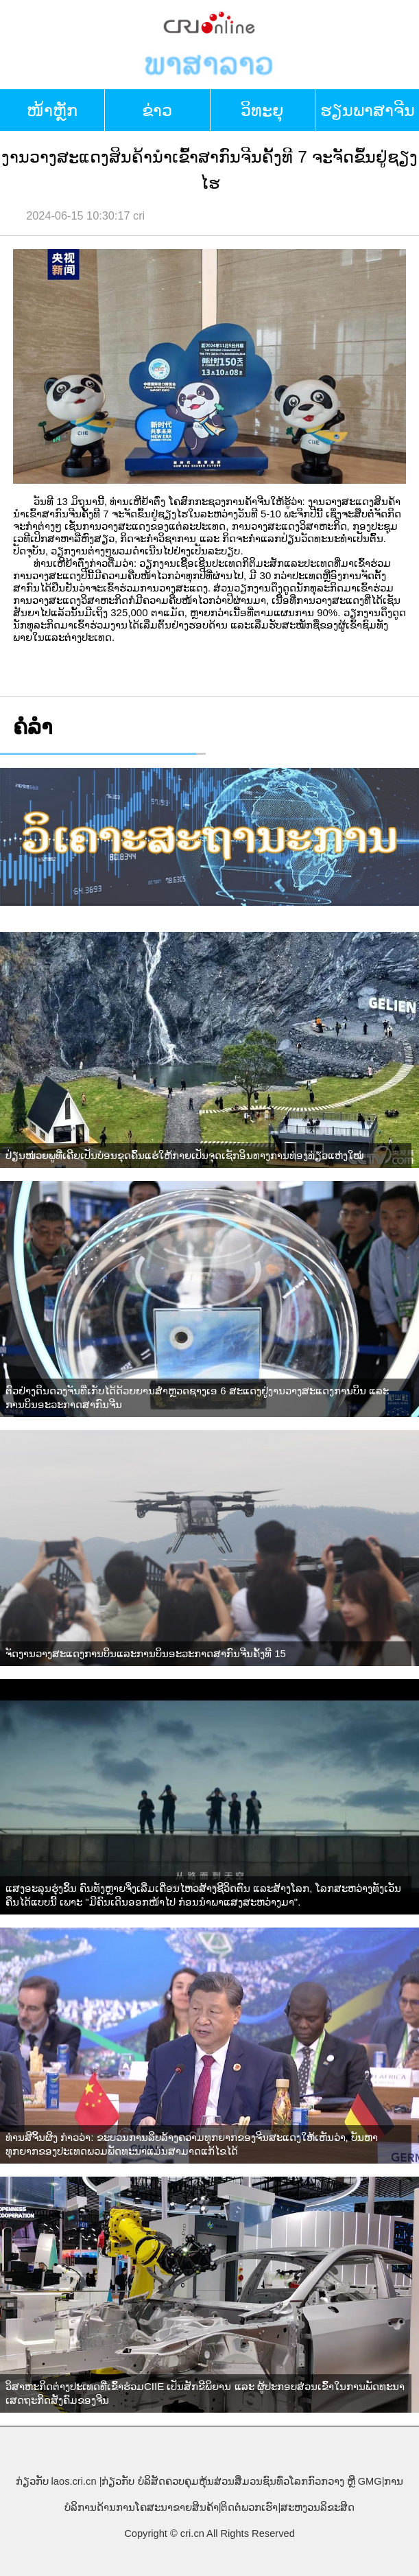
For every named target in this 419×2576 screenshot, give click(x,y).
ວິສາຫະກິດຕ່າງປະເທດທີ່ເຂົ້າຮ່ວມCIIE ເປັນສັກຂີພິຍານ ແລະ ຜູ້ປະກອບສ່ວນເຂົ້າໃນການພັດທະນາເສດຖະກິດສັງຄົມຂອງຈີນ (205, 2393)
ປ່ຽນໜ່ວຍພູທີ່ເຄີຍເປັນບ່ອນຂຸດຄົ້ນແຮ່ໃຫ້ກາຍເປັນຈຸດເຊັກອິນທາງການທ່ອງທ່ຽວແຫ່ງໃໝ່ (184, 1155)
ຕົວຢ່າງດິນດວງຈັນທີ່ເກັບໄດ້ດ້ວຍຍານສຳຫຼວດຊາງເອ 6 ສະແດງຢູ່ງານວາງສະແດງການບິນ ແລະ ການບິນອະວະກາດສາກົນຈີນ (197, 1397)
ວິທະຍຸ (262, 110)
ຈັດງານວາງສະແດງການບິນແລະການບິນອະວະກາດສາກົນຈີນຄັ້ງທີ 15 (145, 1653)
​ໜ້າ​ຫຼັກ (52, 110)
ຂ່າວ (157, 110)
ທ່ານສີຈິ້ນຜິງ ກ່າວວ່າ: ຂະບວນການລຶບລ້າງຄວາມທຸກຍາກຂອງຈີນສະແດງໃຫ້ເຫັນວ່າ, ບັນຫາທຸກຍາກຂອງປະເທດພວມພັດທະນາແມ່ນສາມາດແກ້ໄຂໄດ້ (191, 2144)
